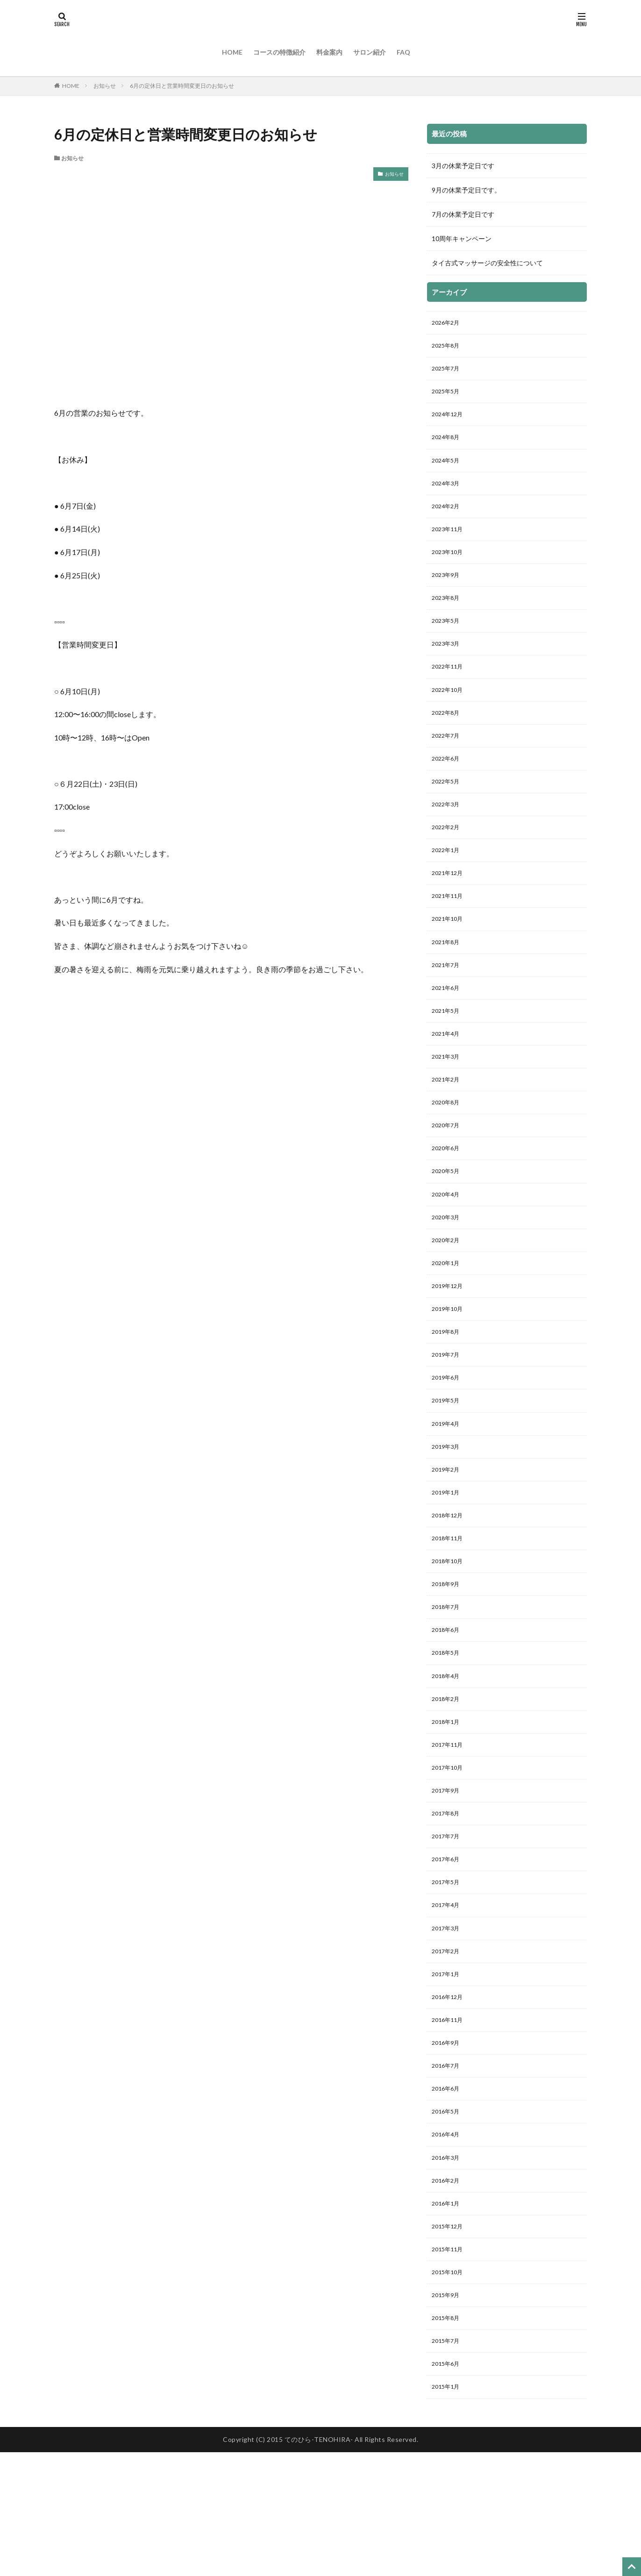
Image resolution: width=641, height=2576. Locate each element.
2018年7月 (447, 1684)
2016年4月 (447, 2243)
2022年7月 (447, 761)
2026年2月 (447, 323)
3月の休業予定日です (463, 166)
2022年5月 (447, 809)
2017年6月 (447, 1951)
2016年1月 (447, 2316)
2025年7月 (447, 372)
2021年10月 (449, 955)
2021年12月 (449, 907)
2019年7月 (447, 1417)
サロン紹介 (369, 52)
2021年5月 (447, 1052)
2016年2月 (447, 2291)
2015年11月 (449, 2364)
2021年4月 (447, 1077)
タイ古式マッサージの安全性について (487, 263)
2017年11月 (449, 1830)
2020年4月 (447, 1247)
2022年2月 (447, 858)
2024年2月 (447, 518)
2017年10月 (449, 1854)
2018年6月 (447, 1708)
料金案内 (329, 52)
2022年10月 (449, 712)
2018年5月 (447, 1732)
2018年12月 (449, 1587)
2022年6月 (447, 785)
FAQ (403, 52)
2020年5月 (447, 1222)
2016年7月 (447, 2170)
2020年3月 (447, 1271)
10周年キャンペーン (461, 238)
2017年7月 (447, 1927)
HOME (232, 52)
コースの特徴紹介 (279, 52)
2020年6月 (447, 1198)
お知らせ (104, 85)
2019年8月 (447, 1392)
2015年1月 (447, 2510)
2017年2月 (447, 2048)
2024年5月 (447, 469)
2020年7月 (447, 1174)
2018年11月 (449, 1611)
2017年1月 (447, 2073)
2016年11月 (449, 2121)
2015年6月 (447, 2486)
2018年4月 (447, 1757)
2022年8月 (447, 736)
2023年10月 (449, 566)
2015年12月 (449, 2340)
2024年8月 (447, 445)
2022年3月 (447, 834)
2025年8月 (447, 348)
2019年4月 (447, 1490)
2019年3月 (447, 1514)
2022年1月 (447, 882)
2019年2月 (447, 1538)
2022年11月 (449, 688)
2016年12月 (449, 2097)
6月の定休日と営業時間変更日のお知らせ (182, 85)
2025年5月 (447, 396)
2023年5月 (447, 639)
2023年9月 (447, 591)
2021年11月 (449, 931)
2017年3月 (447, 2024)
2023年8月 (447, 615)
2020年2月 (447, 1295)
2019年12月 (449, 1344)
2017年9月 (447, 1878)
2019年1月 (447, 1562)
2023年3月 (447, 664)
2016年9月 (447, 2145)
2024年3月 (447, 494)
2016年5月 (447, 2218)
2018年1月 (447, 1805)
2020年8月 (447, 1149)
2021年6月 (447, 1028)
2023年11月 (449, 542)
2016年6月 (447, 2194)
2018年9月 (447, 1660)
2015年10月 (449, 2388)
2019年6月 (447, 1441)
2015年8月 (447, 2437)
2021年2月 (447, 1125)
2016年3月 (447, 2267)
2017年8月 (447, 1903)
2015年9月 (447, 2413)
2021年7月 (447, 1004)
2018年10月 (449, 1635)
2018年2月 (447, 1781)
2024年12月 (449, 421)
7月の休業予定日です (463, 214)
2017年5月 (447, 1975)
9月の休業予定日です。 (466, 190)
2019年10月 (449, 1368)
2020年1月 (447, 1320)
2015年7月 (447, 2461)
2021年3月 (447, 1101)
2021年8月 (447, 979)
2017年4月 (447, 2000)
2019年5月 (447, 1465)
